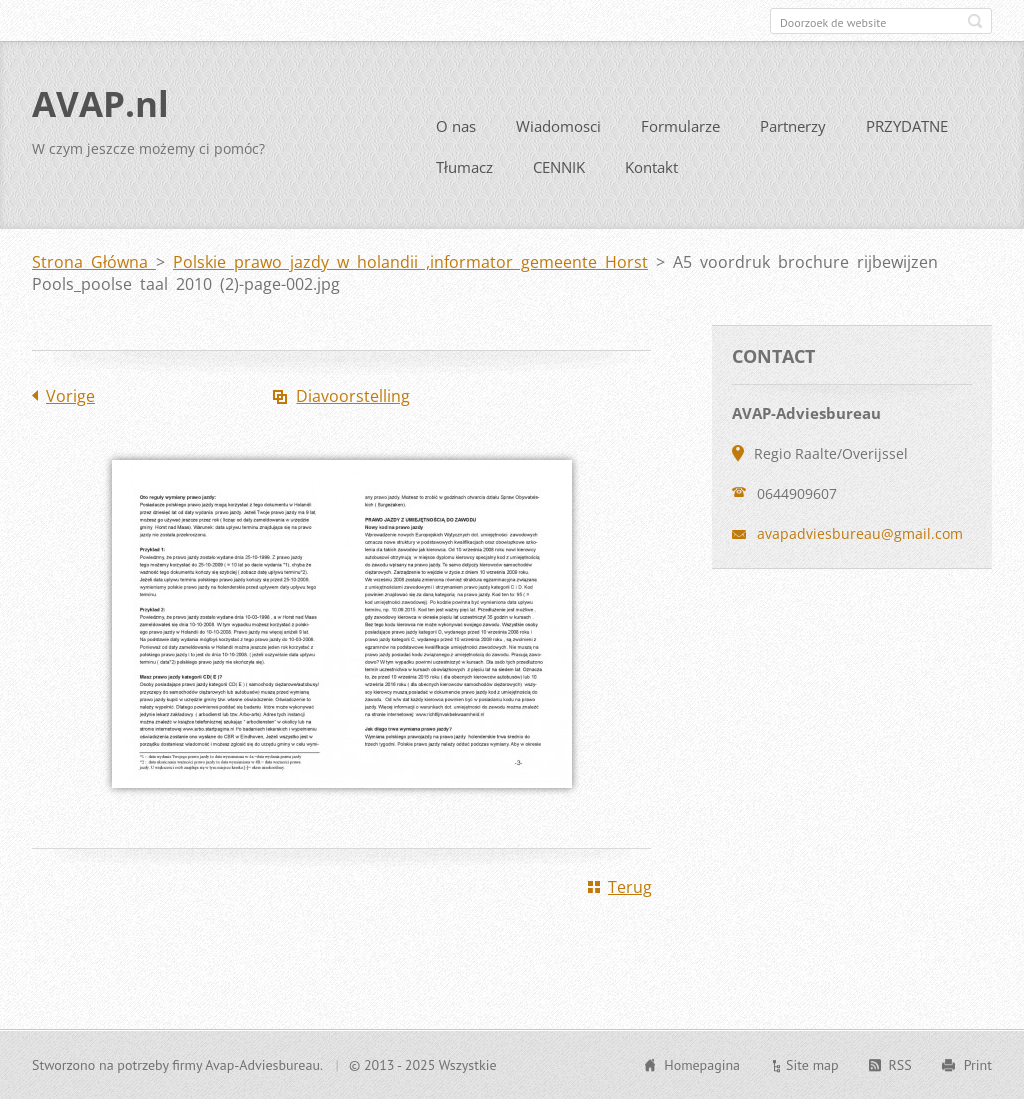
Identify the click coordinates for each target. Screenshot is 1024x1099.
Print (978, 1065)
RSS (900, 1065)
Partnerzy (793, 126)
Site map (812, 1065)
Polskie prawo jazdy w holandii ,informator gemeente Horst (410, 262)
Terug (630, 887)
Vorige (70, 396)
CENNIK (559, 167)
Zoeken (975, 21)
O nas (456, 126)
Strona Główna (94, 262)
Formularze (680, 126)
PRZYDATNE (907, 126)
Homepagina (702, 1065)
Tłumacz (464, 167)
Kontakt (651, 167)
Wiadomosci (558, 126)
